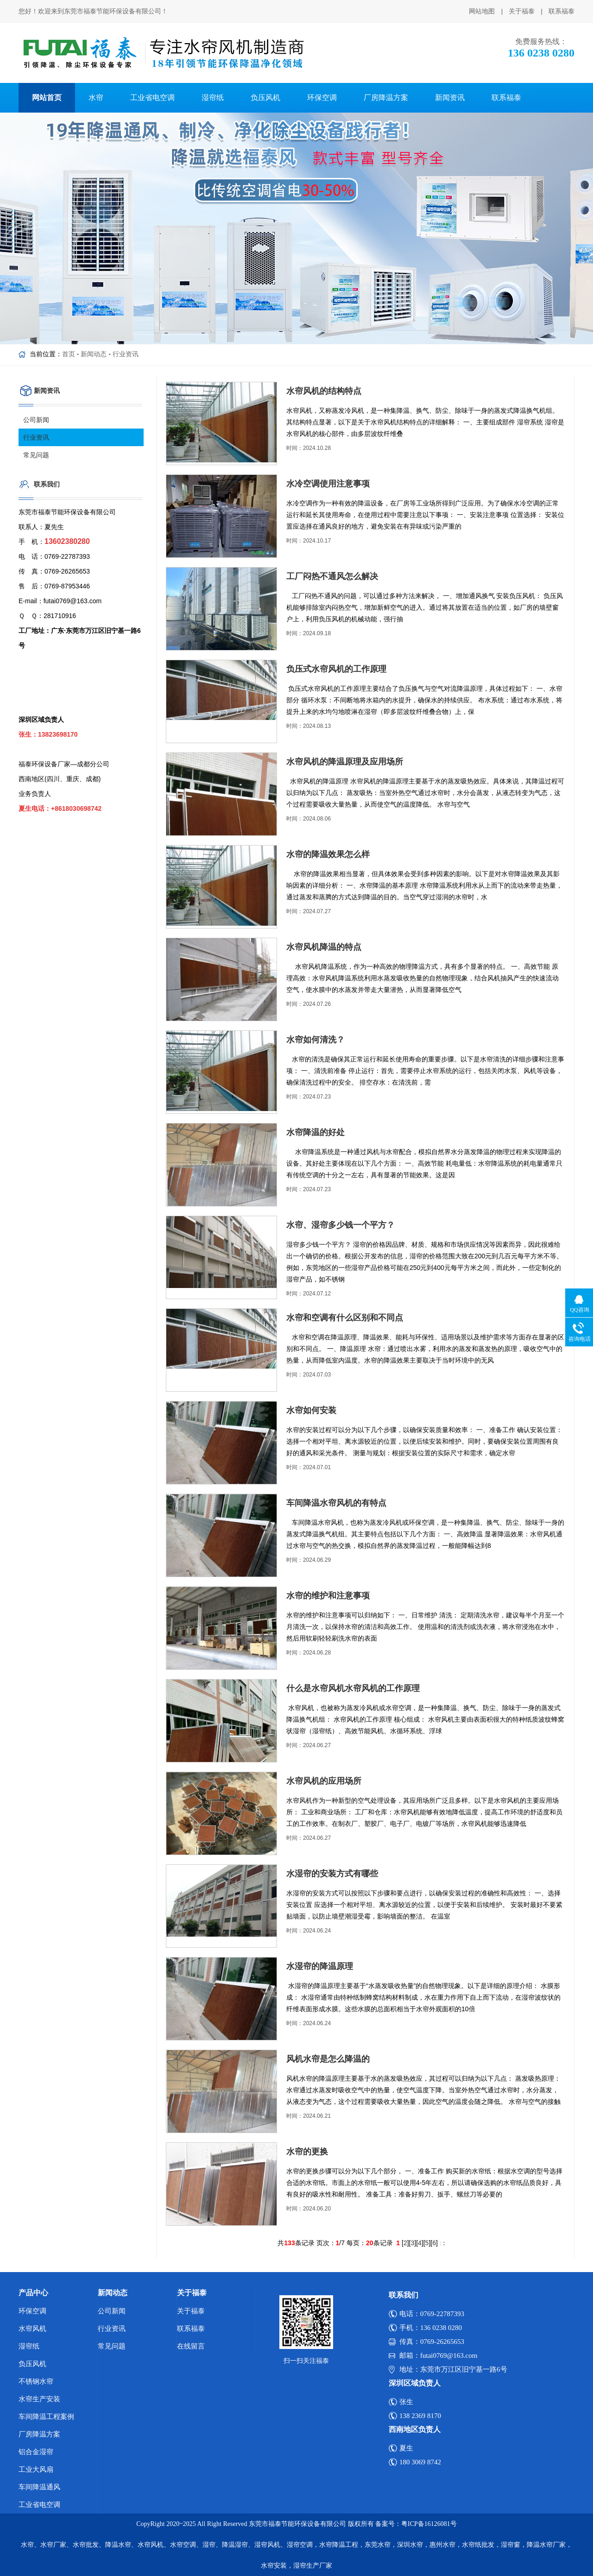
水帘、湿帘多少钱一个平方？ (340, 1225)
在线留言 (191, 2346)
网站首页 (47, 97)
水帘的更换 (307, 2151)
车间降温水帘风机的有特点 (336, 1503)
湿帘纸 (213, 97)
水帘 (95, 97)
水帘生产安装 (39, 2399)
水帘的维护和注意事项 (328, 1595)
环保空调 (322, 97)
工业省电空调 (152, 97)
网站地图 (482, 11)
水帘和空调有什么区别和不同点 (344, 1317)
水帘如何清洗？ (315, 1039)
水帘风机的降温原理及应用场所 (344, 761)
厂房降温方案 (386, 97)
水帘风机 (32, 2328)
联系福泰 (561, 11)
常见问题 (36, 455)
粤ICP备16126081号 (429, 2523)
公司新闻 (36, 419)
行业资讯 (126, 354)
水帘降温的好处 (315, 1132)
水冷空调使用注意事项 (328, 483)
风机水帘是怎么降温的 (328, 2059)
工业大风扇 (36, 2469)
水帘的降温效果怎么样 (328, 854)
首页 (68, 354)
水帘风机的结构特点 (323, 391)
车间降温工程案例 (46, 2416)
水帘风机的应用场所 (323, 1781)
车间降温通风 (39, 2487)
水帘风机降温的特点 (323, 947)
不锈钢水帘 (36, 2381)
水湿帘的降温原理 (319, 1966)
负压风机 (265, 97)
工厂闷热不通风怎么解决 (332, 576)
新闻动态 (94, 354)
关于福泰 (522, 11)
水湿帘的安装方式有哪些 (332, 1873)
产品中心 (33, 2293)
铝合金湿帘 (36, 2452)
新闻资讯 (450, 97)
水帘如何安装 (311, 1410)
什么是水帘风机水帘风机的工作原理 (353, 1688)
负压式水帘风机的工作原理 (336, 669)
